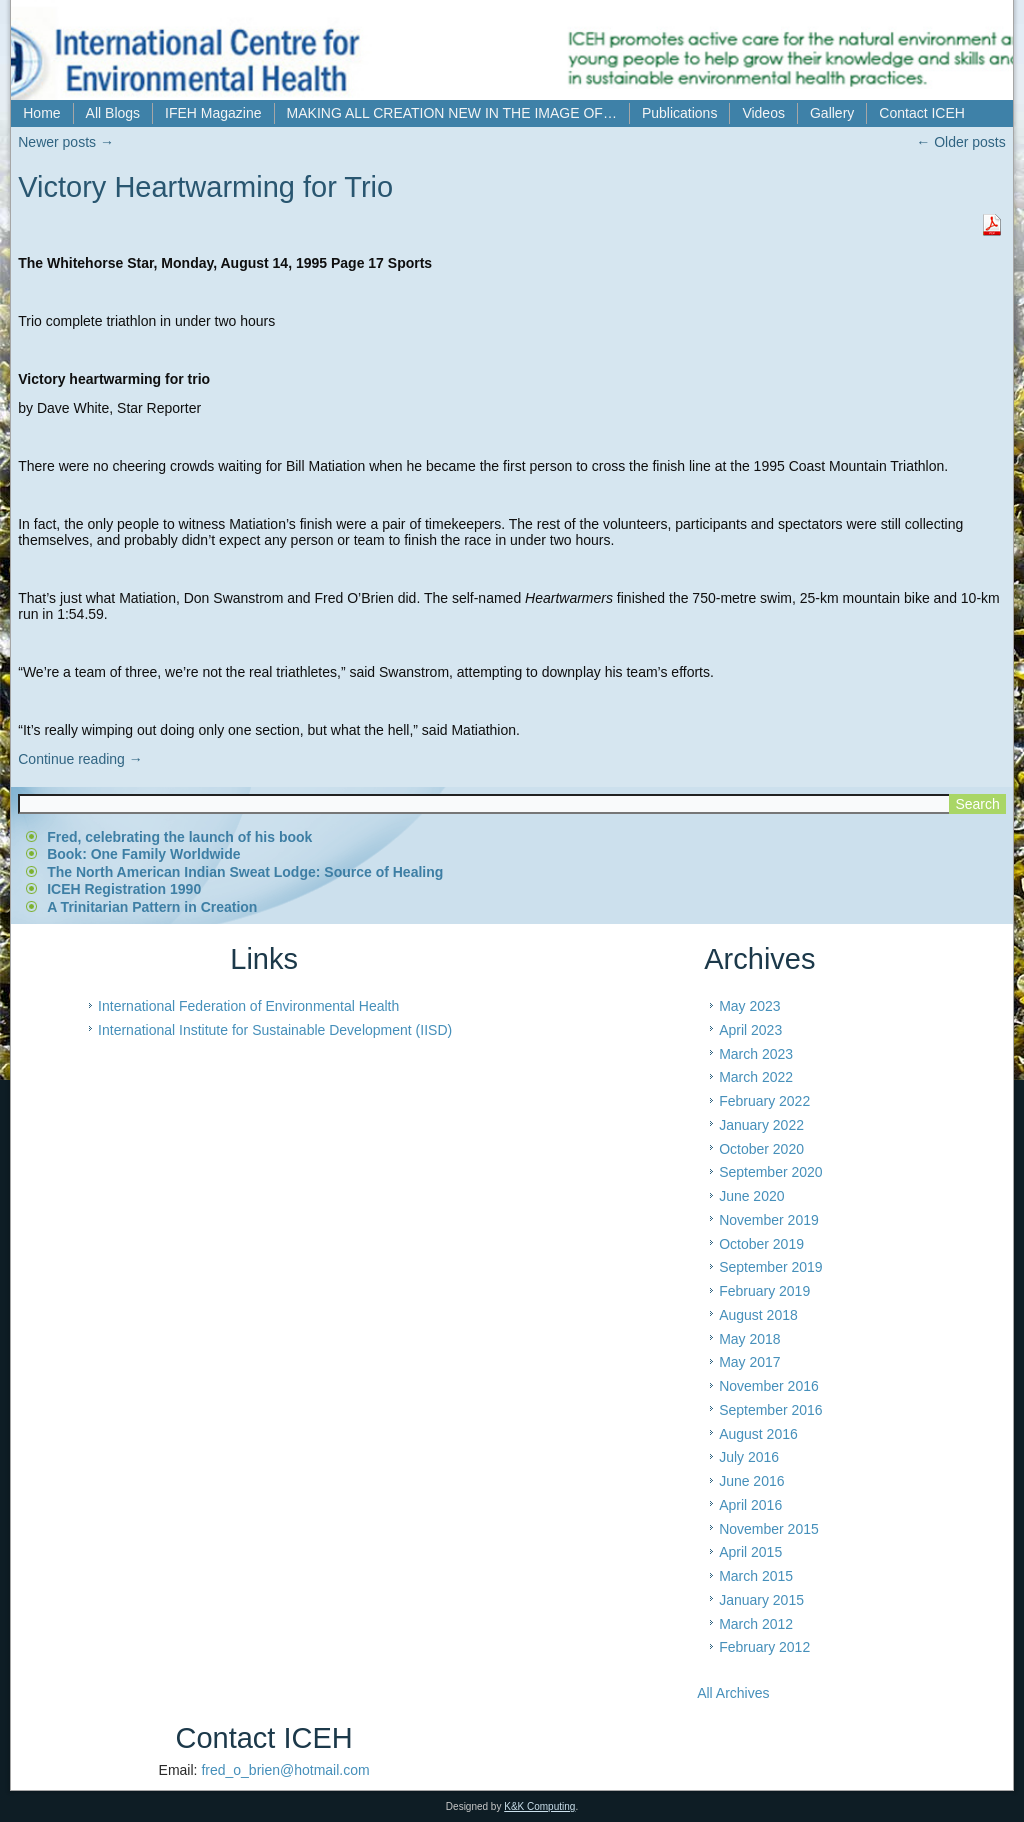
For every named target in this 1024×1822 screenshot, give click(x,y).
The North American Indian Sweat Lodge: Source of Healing (245, 872)
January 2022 (761, 1125)
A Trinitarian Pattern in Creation (152, 907)
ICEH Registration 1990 (124, 889)
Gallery (832, 113)
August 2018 (758, 1315)
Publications (680, 113)
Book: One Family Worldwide (143, 854)
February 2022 (764, 1101)
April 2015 (750, 1552)
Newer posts (66, 142)
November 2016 (769, 1386)
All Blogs (113, 113)
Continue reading (80, 759)
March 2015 (756, 1576)
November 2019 (769, 1220)
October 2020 (761, 1149)
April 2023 (750, 1030)
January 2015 (761, 1600)
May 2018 (749, 1339)
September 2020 (771, 1172)
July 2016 (749, 1457)
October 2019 (761, 1244)
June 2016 (751, 1481)
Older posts (960, 142)
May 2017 (749, 1362)
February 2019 (764, 1291)
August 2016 (758, 1434)
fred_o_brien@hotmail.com (285, 1770)
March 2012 (756, 1624)
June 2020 (751, 1196)
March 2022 (756, 1077)
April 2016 (750, 1505)
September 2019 (771, 1267)
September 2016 (771, 1410)
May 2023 (749, 1006)
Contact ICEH (922, 113)
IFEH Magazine (213, 113)
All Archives (733, 1693)
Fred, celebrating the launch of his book (179, 837)
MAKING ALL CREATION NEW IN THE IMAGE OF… (452, 113)
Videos (763, 113)
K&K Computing (539, 1806)
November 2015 (769, 1529)
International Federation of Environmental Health (248, 1006)
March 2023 (756, 1054)
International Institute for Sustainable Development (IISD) (275, 1030)
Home (41, 113)
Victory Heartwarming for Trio (205, 187)
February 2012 (764, 1647)
